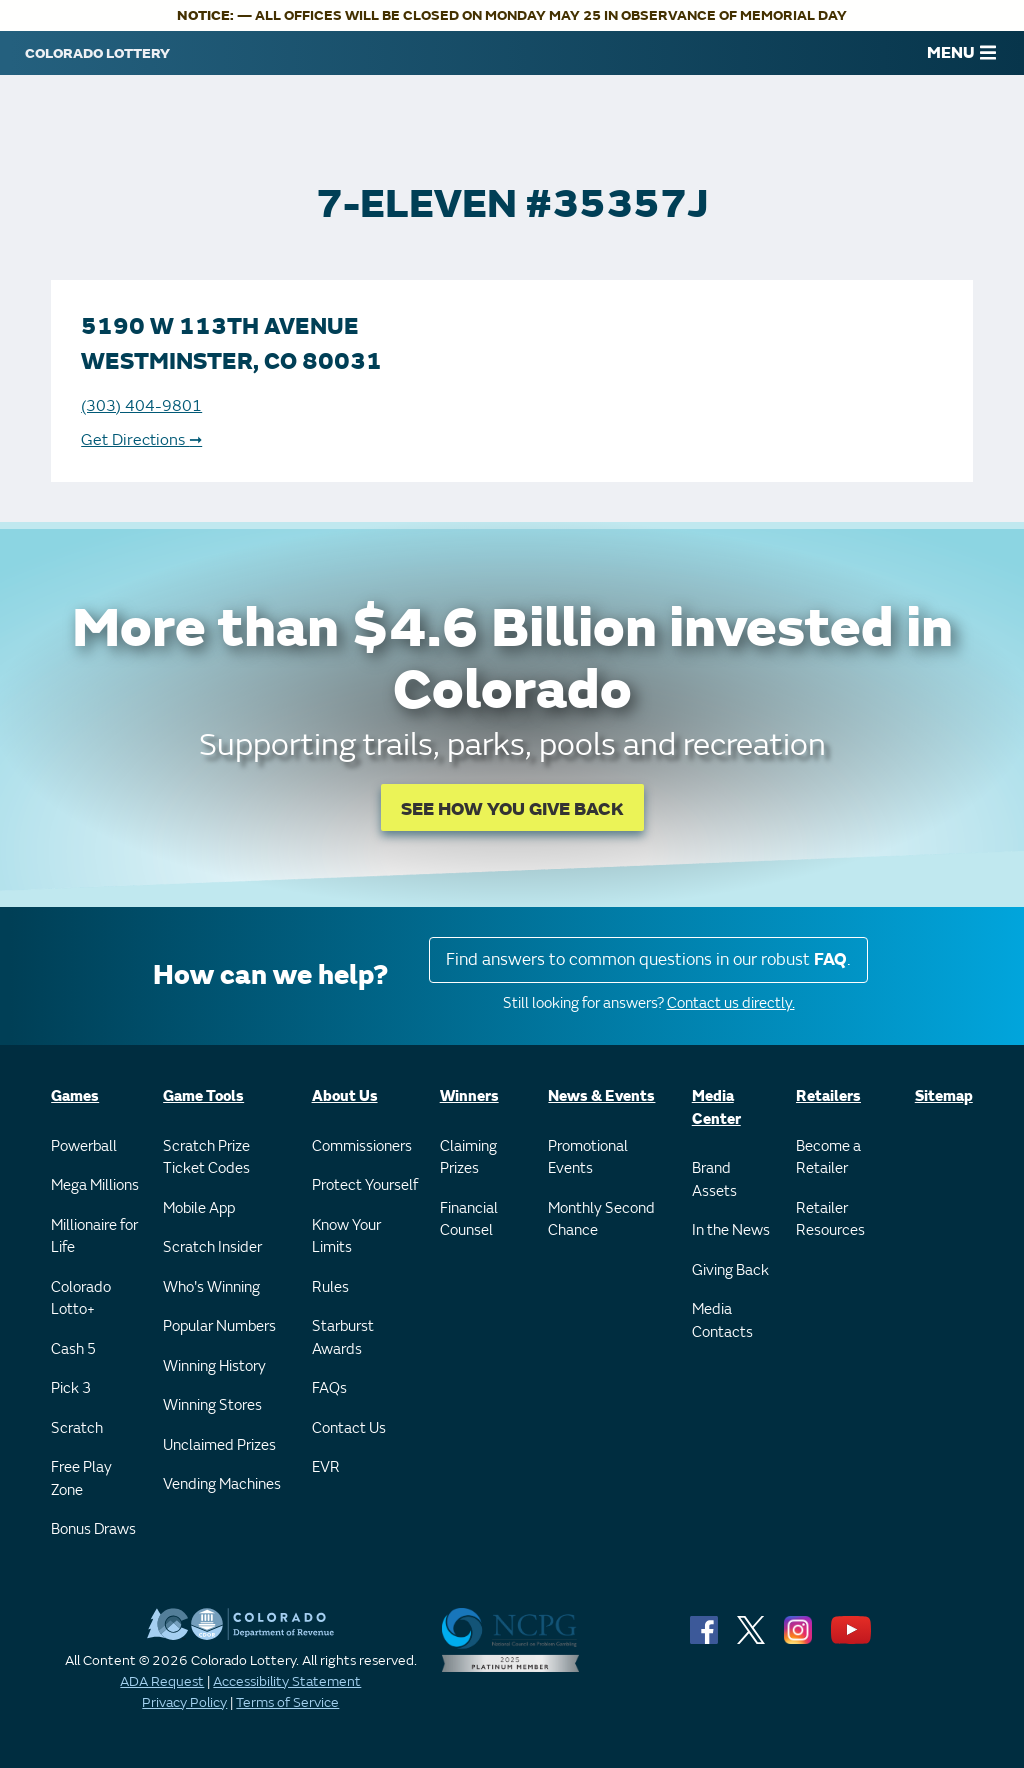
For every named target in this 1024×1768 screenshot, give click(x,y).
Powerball (84, 1146)
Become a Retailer (828, 1158)
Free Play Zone (81, 1479)
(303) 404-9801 (141, 406)
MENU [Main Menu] (961, 53)
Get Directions (141, 440)
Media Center (716, 1108)
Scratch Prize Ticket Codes (206, 1158)
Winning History (214, 1366)
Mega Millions (95, 1185)
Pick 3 (71, 1388)
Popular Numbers (219, 1326)
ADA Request (162, 1681)
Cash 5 (73, 1349)
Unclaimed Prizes (219, 1445)
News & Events (601, 1096)
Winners (469, 1096)
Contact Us (349, 1428)
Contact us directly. (731, 1003)
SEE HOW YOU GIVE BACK (512, 809)
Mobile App (199, 1208)
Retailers (828, 1096)
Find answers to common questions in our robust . (648, 959)
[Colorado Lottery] (97, 53)
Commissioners (362, 1146)
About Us (345, 1096)
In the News (731, 1230)
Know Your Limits (346, 1237)
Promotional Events (588, 1158)
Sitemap (944, 1096)
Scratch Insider (212, 1247)
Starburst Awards (343, 1338)
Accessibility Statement (287, 1681)
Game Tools (203, 1096)
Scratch (77, 1428)
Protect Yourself (365, 1185)
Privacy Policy (184, 1702)
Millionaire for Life (94, 1237)
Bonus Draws (93, 1529)
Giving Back (730, 1270)
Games (75, 1096)
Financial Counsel (469, 1220)
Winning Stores (212, 1405)
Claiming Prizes (468, 1158)
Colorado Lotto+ (81, 1299)
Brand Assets (714, 1180)
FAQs (329, 1388)
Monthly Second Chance (601, 1220)
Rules (330, 1287)
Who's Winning (211, 1287)
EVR (326, 1467)
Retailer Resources (830, 1220)
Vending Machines (222, 1484)
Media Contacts (722, 1321)
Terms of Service (287, 1702)
